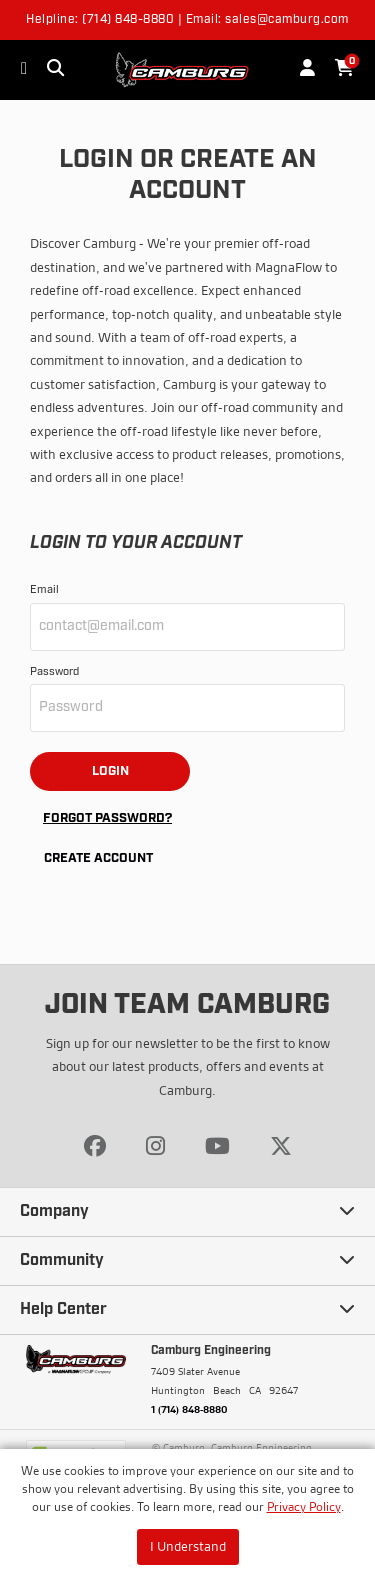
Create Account (98, 858)
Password (54, 672)
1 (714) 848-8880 (189, 1409)
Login (110, 771)
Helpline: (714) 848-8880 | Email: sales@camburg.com (187, 20)
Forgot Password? (107, 818)
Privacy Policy (304, 1506)
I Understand (188, 1546)
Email (44, 590)
